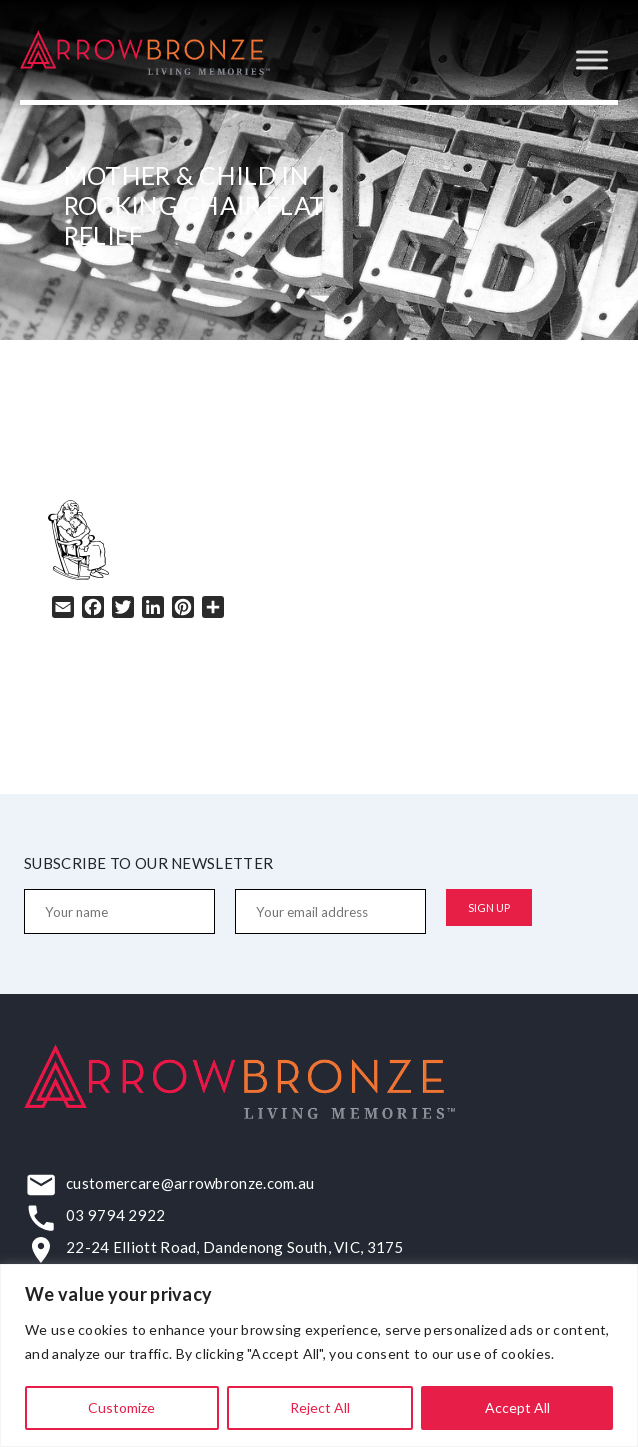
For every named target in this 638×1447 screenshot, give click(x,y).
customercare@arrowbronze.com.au (190, 1183)
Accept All (517, 1407)
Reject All (320, 1407)
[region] (319, 1355)
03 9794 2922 (116, 1215)
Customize (121, 1407)
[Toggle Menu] (592, 59)
